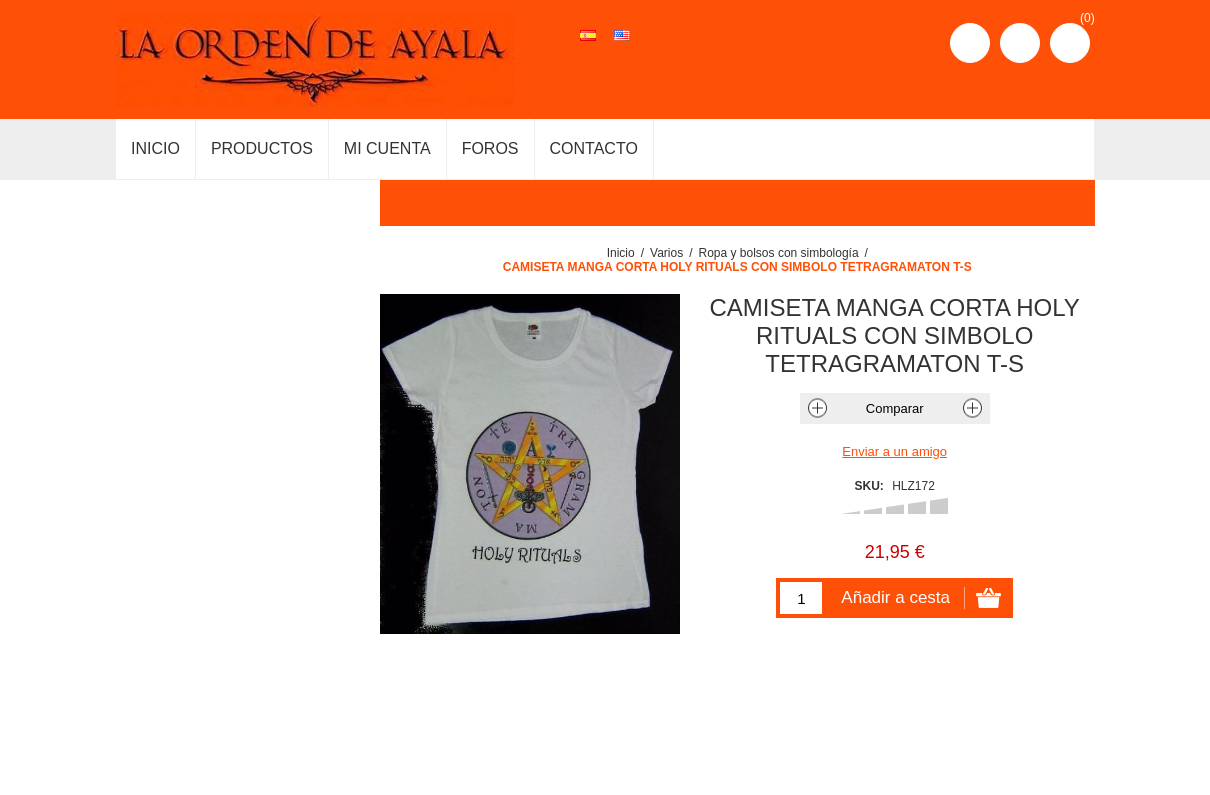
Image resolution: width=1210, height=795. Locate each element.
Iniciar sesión (1020, 43)
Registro (970, 43)
